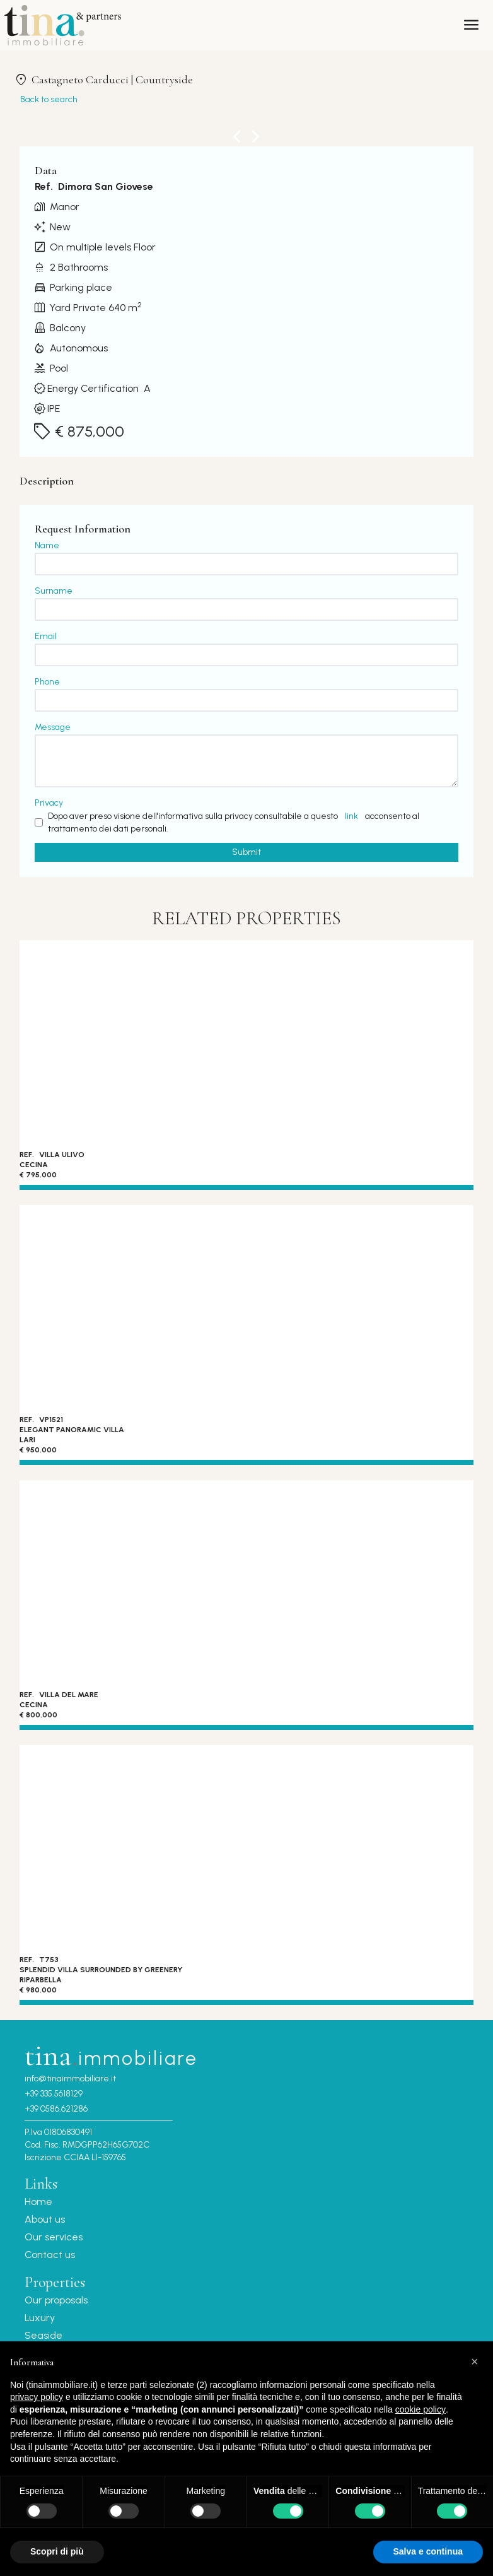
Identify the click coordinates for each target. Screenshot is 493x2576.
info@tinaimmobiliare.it (70, 2078)
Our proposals (56, 2300)
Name (47, 545)
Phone (47, 681)
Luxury (40, 2318)
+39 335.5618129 (54, 2093)
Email (46, 636)
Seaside (43, 2335)
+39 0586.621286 (56, 2108)
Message (53, 727)
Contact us (50, 2255)
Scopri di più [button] (57, 2551)
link (351, 816)
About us (45, 2219)
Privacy (49, 802)
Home (38, 2202)
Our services (54, 2237)
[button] (477, 2361)
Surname (53, 590)
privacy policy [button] (36, 2397)
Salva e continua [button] (428, 2551)
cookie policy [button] (420, 2409)
